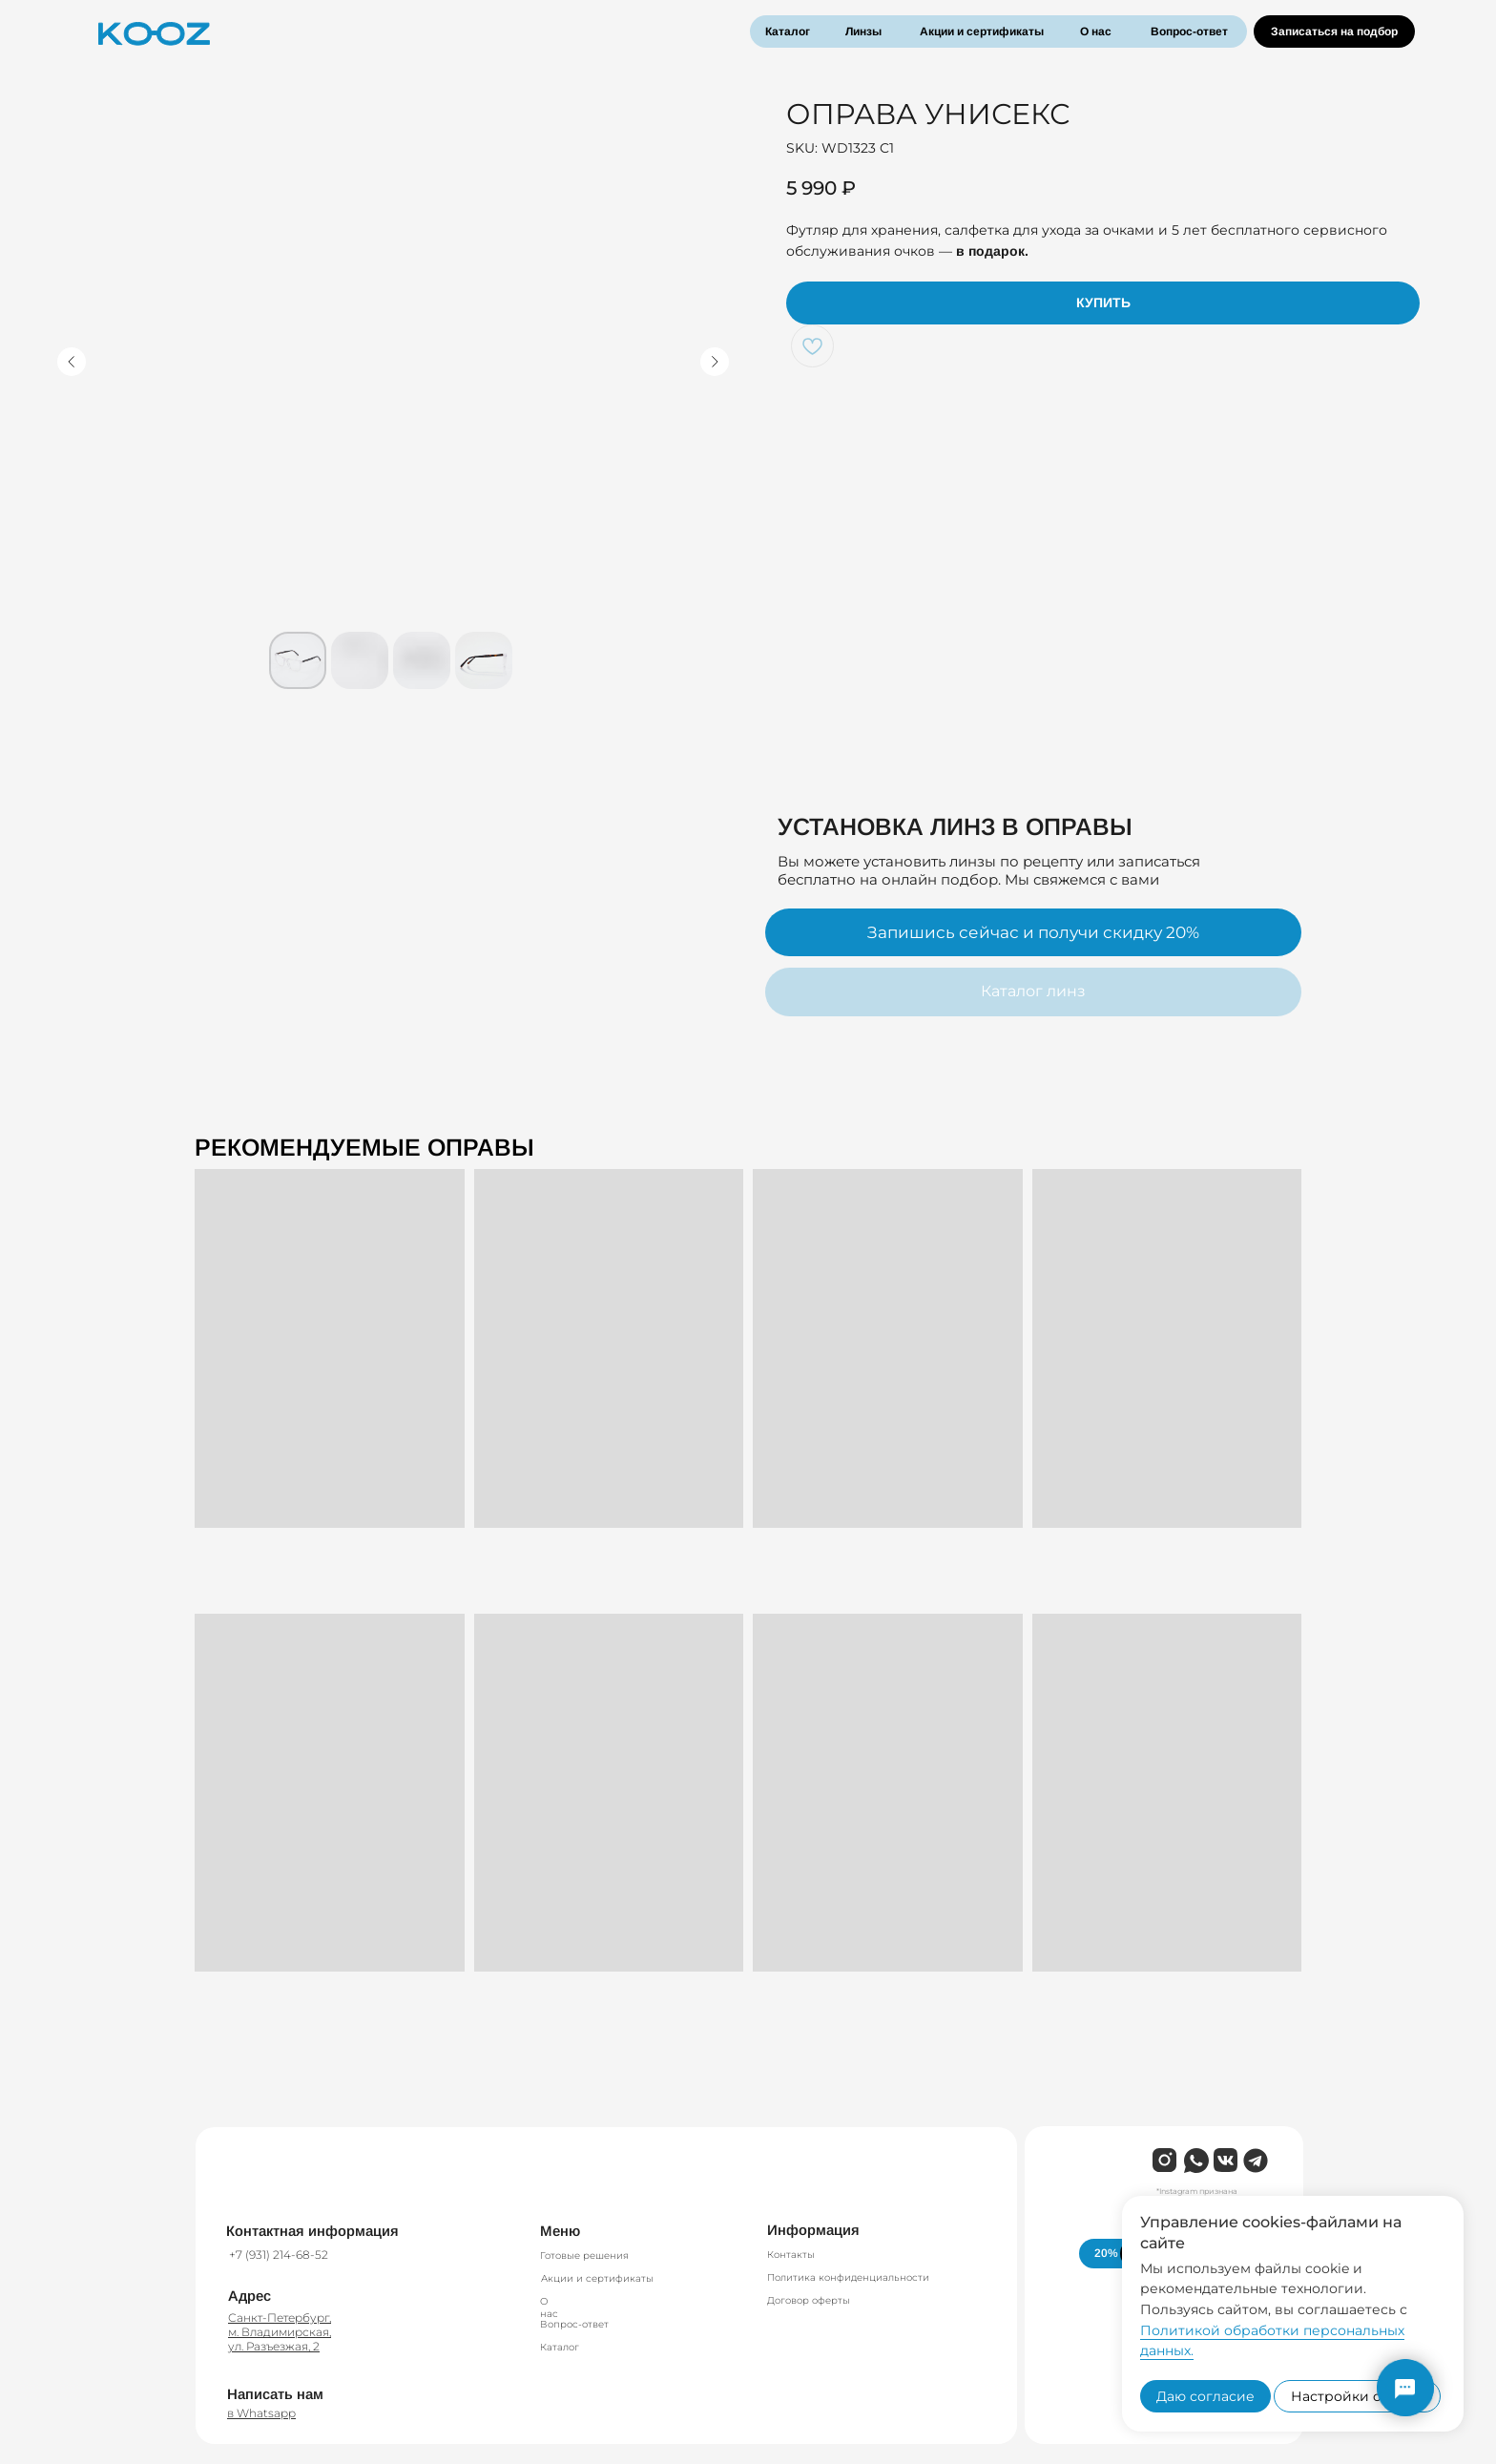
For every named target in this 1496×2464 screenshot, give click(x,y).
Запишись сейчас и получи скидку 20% (1033, 932)
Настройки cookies (1357, 2396)
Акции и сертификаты (982, 31)
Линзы (863, 31)
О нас (1096, 31)
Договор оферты (808, 2300)
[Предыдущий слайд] (71, 361)
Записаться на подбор (1334, 31)
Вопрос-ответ (1189, 31)
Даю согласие (1205, 2396)
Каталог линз (1033, 991)
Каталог (787, 31)
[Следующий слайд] (714, 361)
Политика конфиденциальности (848, 2277)
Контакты (791, 2254)
